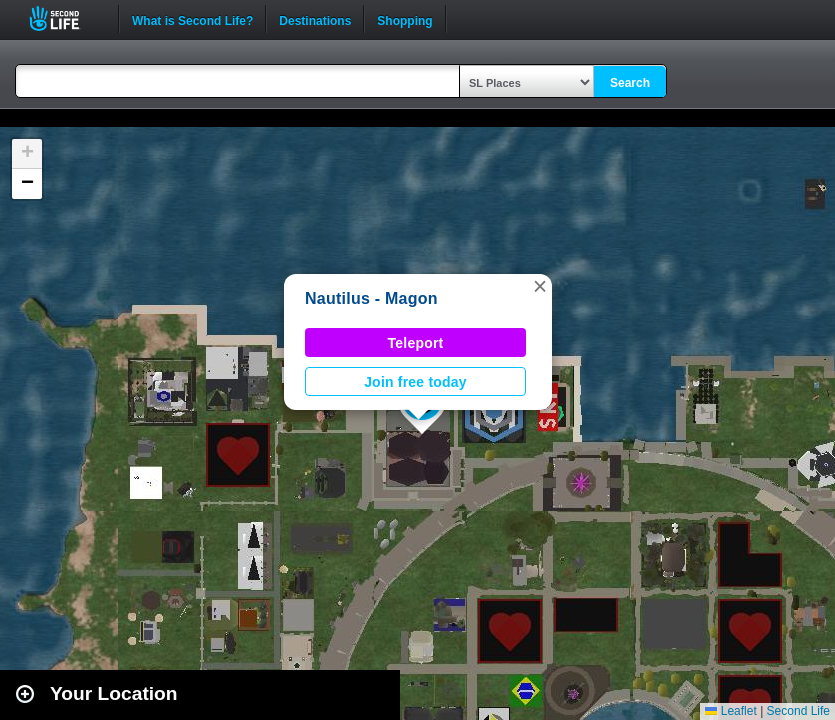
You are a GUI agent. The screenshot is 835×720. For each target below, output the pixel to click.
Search (630, 83)
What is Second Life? (192, 19)
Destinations (315, 19)
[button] (540, 286)
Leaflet (730, 711)
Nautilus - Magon (371, 298)
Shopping (404, 19)
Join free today (415, 382)
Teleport (416, 343)
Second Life (65, 18)
